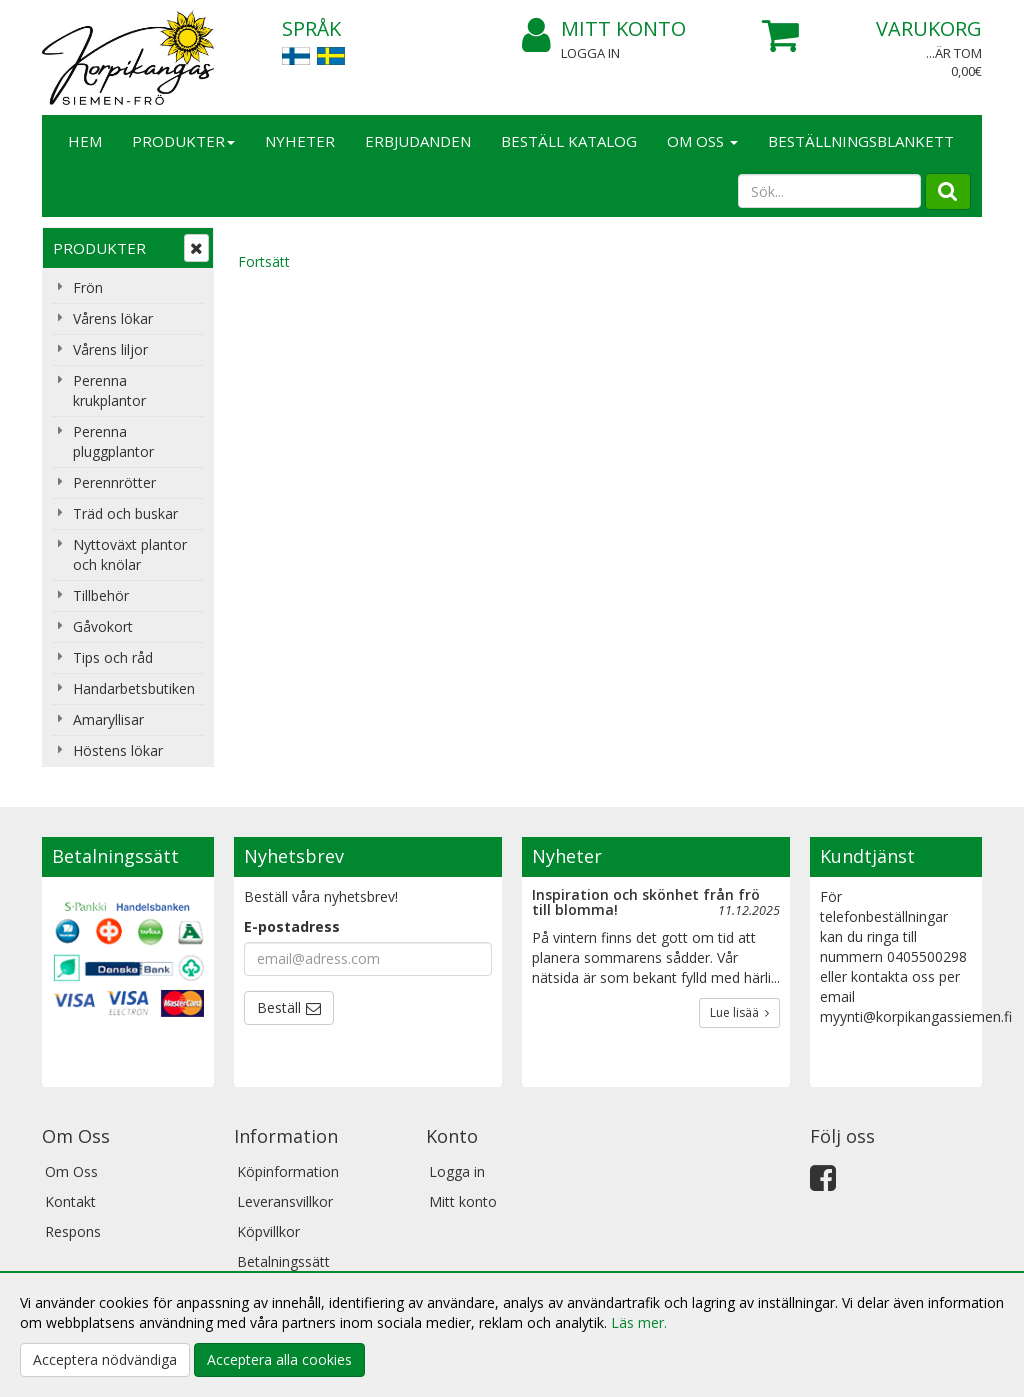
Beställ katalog (569, 141)
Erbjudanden (418, 141)
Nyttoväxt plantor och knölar (130, 554)
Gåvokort (103, 626)
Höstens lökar (118, 750)
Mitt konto (604, 29)
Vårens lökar (113, 318)
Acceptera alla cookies (279, 1359)
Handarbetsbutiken (134, 688)
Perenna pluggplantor (113, 441)
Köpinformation (288, 1171)
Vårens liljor (110, 349)
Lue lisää (739, 1012)
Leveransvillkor (285, 1201)
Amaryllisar (108, 719)
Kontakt (70, 1201)
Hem (85, 141)
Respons (73, 1231)
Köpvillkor (268, 1231)
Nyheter (300, 141)
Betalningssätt (283, 1261)
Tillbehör (101, 595)
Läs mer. (639, 1322)
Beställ (279, 1007)
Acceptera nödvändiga (105, 1359)
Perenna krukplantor (109, 390)
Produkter (183, 141)
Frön (88, 287)
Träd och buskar (125, 513)
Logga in (590, 53)
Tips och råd (113, 657)
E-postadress (292, 926)
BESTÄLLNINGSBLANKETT (861, 141)
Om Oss (702, 141)
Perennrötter (114, 482)
